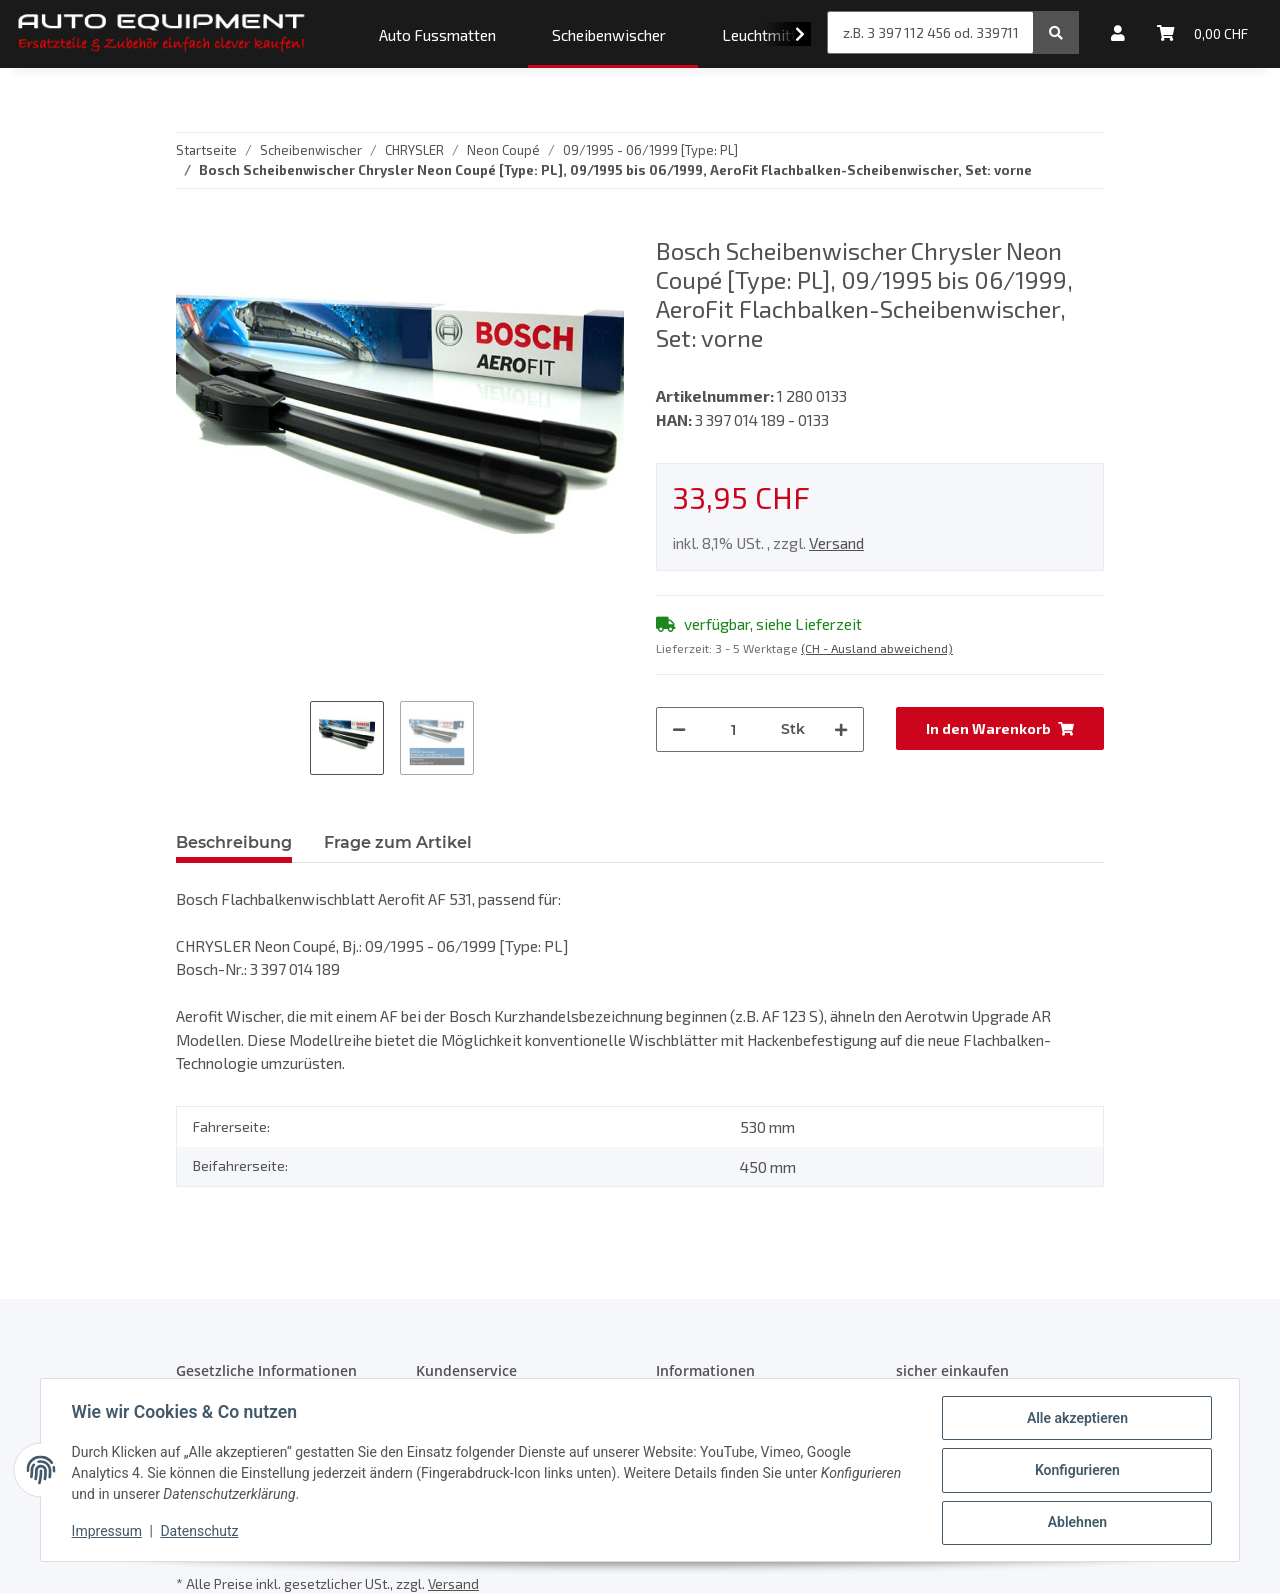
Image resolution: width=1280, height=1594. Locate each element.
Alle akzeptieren (1075, 1419)
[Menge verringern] (679, 729)
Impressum (108, 1532)
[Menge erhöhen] (841, 729)
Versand (836, 542)
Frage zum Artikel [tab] (398, 842)
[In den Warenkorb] (1000, 728)
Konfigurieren (1075, 1471)
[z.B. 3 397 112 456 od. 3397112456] (930, 32)
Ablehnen (1075, 1523)
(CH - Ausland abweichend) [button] (877, 648)
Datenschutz (201, 1532)
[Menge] (733, 729)
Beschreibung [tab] (234, 842)
